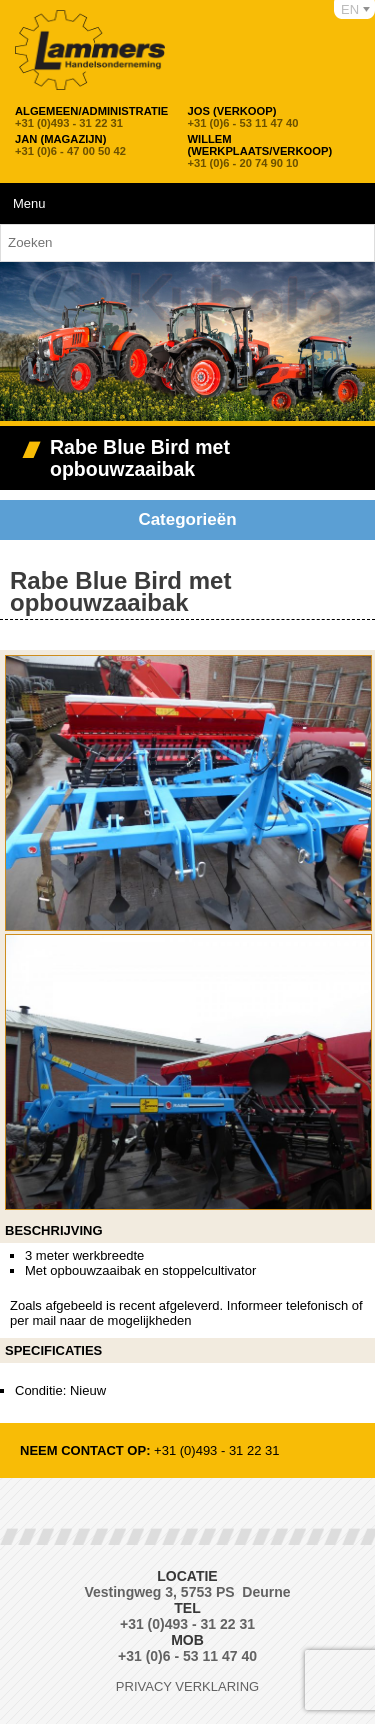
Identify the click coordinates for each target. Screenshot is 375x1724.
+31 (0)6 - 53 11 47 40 (243, 117)
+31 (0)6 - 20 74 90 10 (270, 151)
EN (350, 9)
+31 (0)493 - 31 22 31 (91, 117)
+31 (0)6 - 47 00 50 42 (70, 145)
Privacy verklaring (187, 1686)
